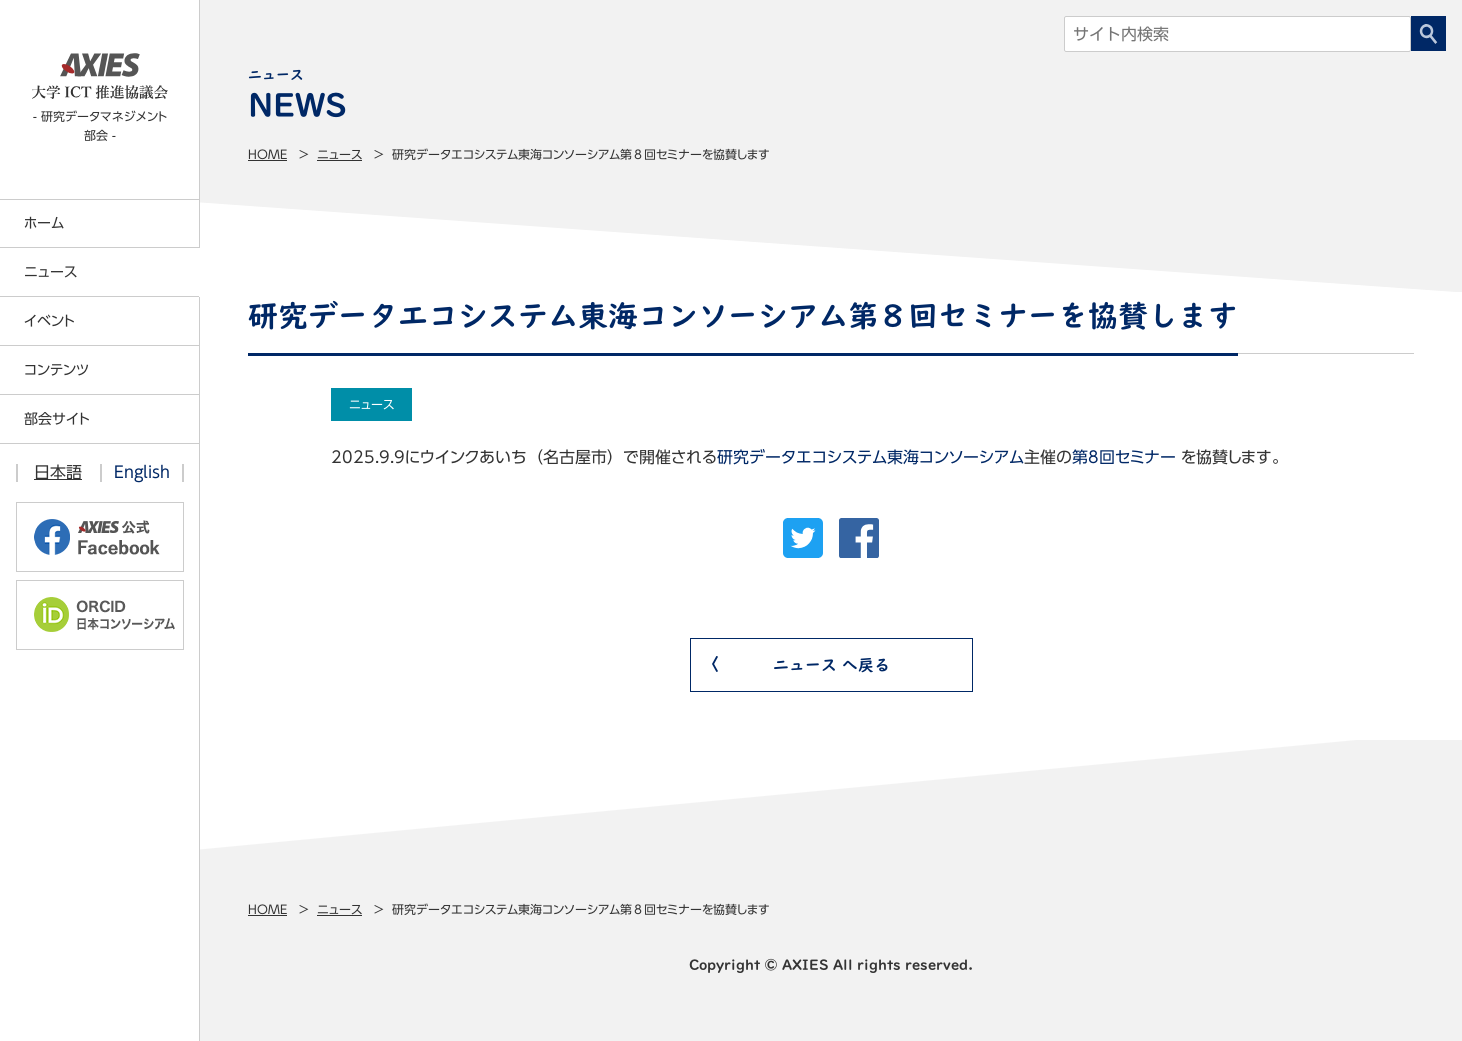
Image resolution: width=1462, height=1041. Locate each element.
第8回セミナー (1124, 457)
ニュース (339, 154)
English (142, 472)
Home (267, 154)
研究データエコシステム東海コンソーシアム (870, 457)
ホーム (44, 223)
